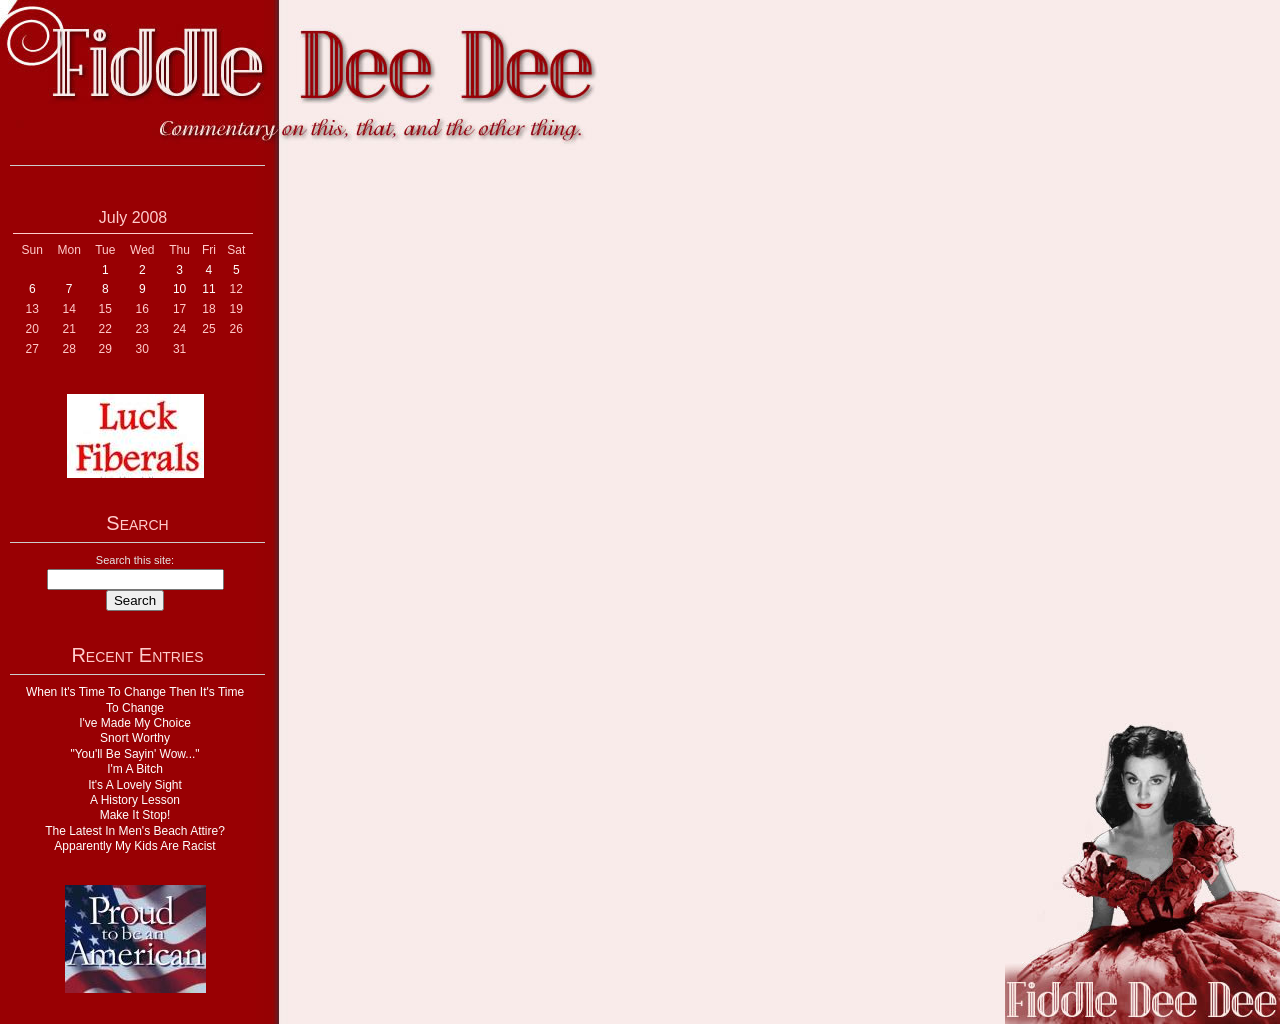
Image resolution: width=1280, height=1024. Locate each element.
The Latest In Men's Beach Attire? (135, 831)
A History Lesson (135, 800)
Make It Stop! (135, 815)
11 (208, 289)
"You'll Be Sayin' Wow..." (134, 754)
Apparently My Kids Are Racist (134, 846)
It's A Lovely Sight (135, 785)
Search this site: (135, 560)
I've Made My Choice (135, 723)
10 (179, 289)
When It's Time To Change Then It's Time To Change (135, 699)
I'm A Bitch (135, 769)
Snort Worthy (135, 738)
